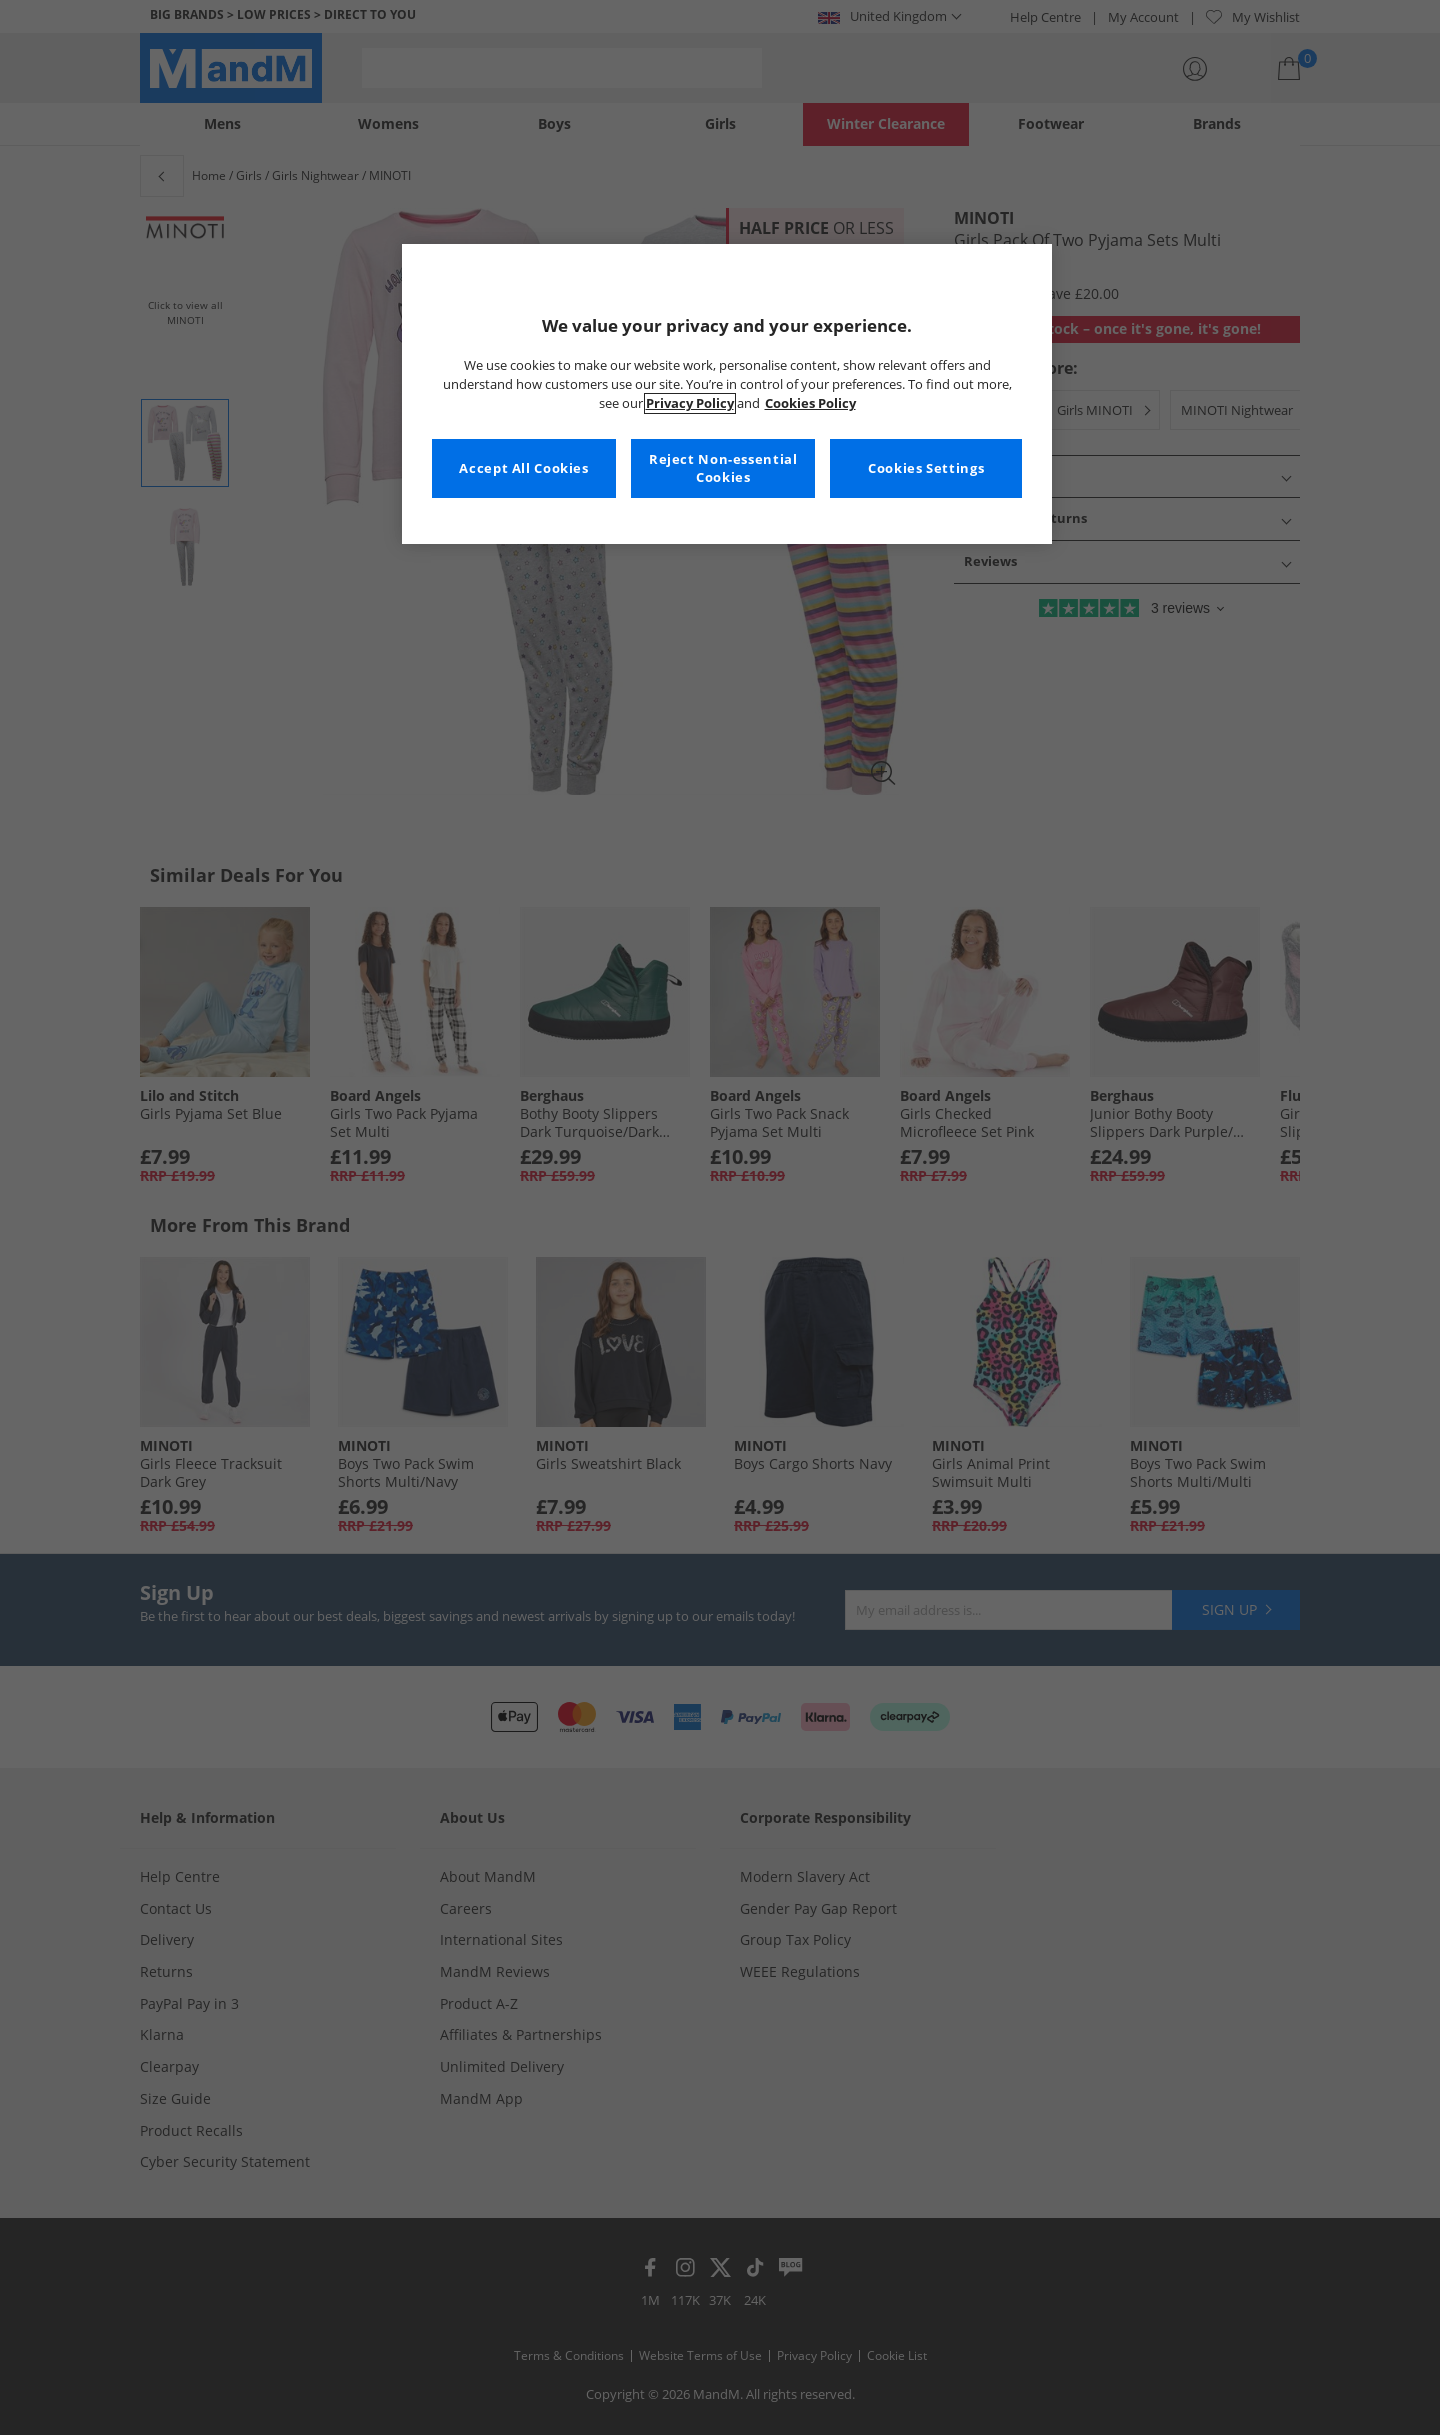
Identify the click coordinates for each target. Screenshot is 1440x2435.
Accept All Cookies (523, 468)
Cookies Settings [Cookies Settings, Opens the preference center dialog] (926, 468)
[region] (727, 394)
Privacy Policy (690, 403)
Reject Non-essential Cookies (723, 468)
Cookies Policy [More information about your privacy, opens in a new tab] (810, 403)
